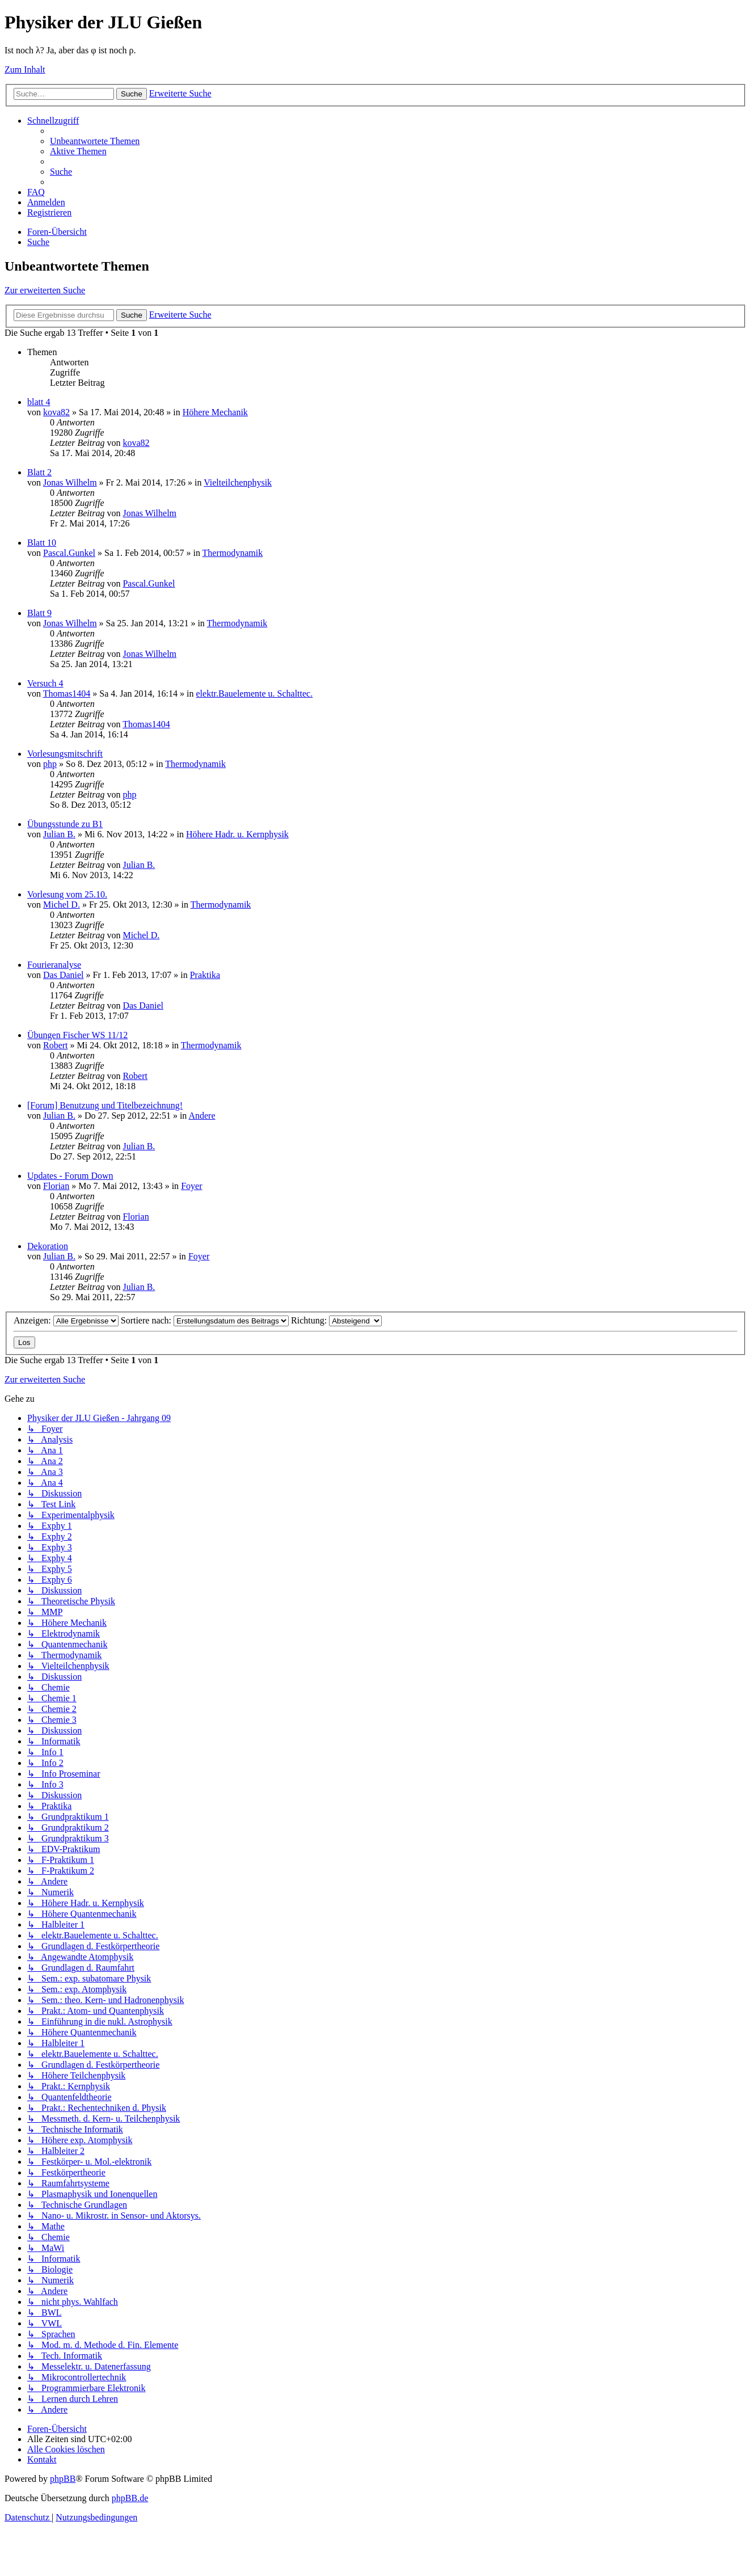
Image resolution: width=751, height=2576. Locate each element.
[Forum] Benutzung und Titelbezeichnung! (105, 1105)
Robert (55, 1045)
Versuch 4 (45, 683)
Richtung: (336, 1320)
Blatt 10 (41, 542)
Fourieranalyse (54, 964)
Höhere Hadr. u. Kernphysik (237, 834)
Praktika (205, 975)
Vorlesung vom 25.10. (67, 894)
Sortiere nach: (205, 1320)
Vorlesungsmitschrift (65, 753)
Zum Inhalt (25, 69)
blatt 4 (38, 402)
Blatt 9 (39, 613)
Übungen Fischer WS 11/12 (77, 1035)
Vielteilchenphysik (238, 482)
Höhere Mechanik (215, 412)
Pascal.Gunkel (69, 553)
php (50, 764)
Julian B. (59, 834)
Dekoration (47, 1246)
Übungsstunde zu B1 (65, 824)
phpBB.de (130, 2498)
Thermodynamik (232, 553)
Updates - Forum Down (70, 1176)
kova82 (56, 412)
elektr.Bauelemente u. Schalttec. (254, 693)
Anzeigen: (66, 1320)
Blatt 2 (39, 472)
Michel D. (61, 904)
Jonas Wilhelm (70, 482)
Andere (201, 1115)
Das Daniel (63, 975)
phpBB (62, 2479)
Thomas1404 (67, 693)
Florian (56, 1186)
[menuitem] (95, 141)
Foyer (191, 1186)
